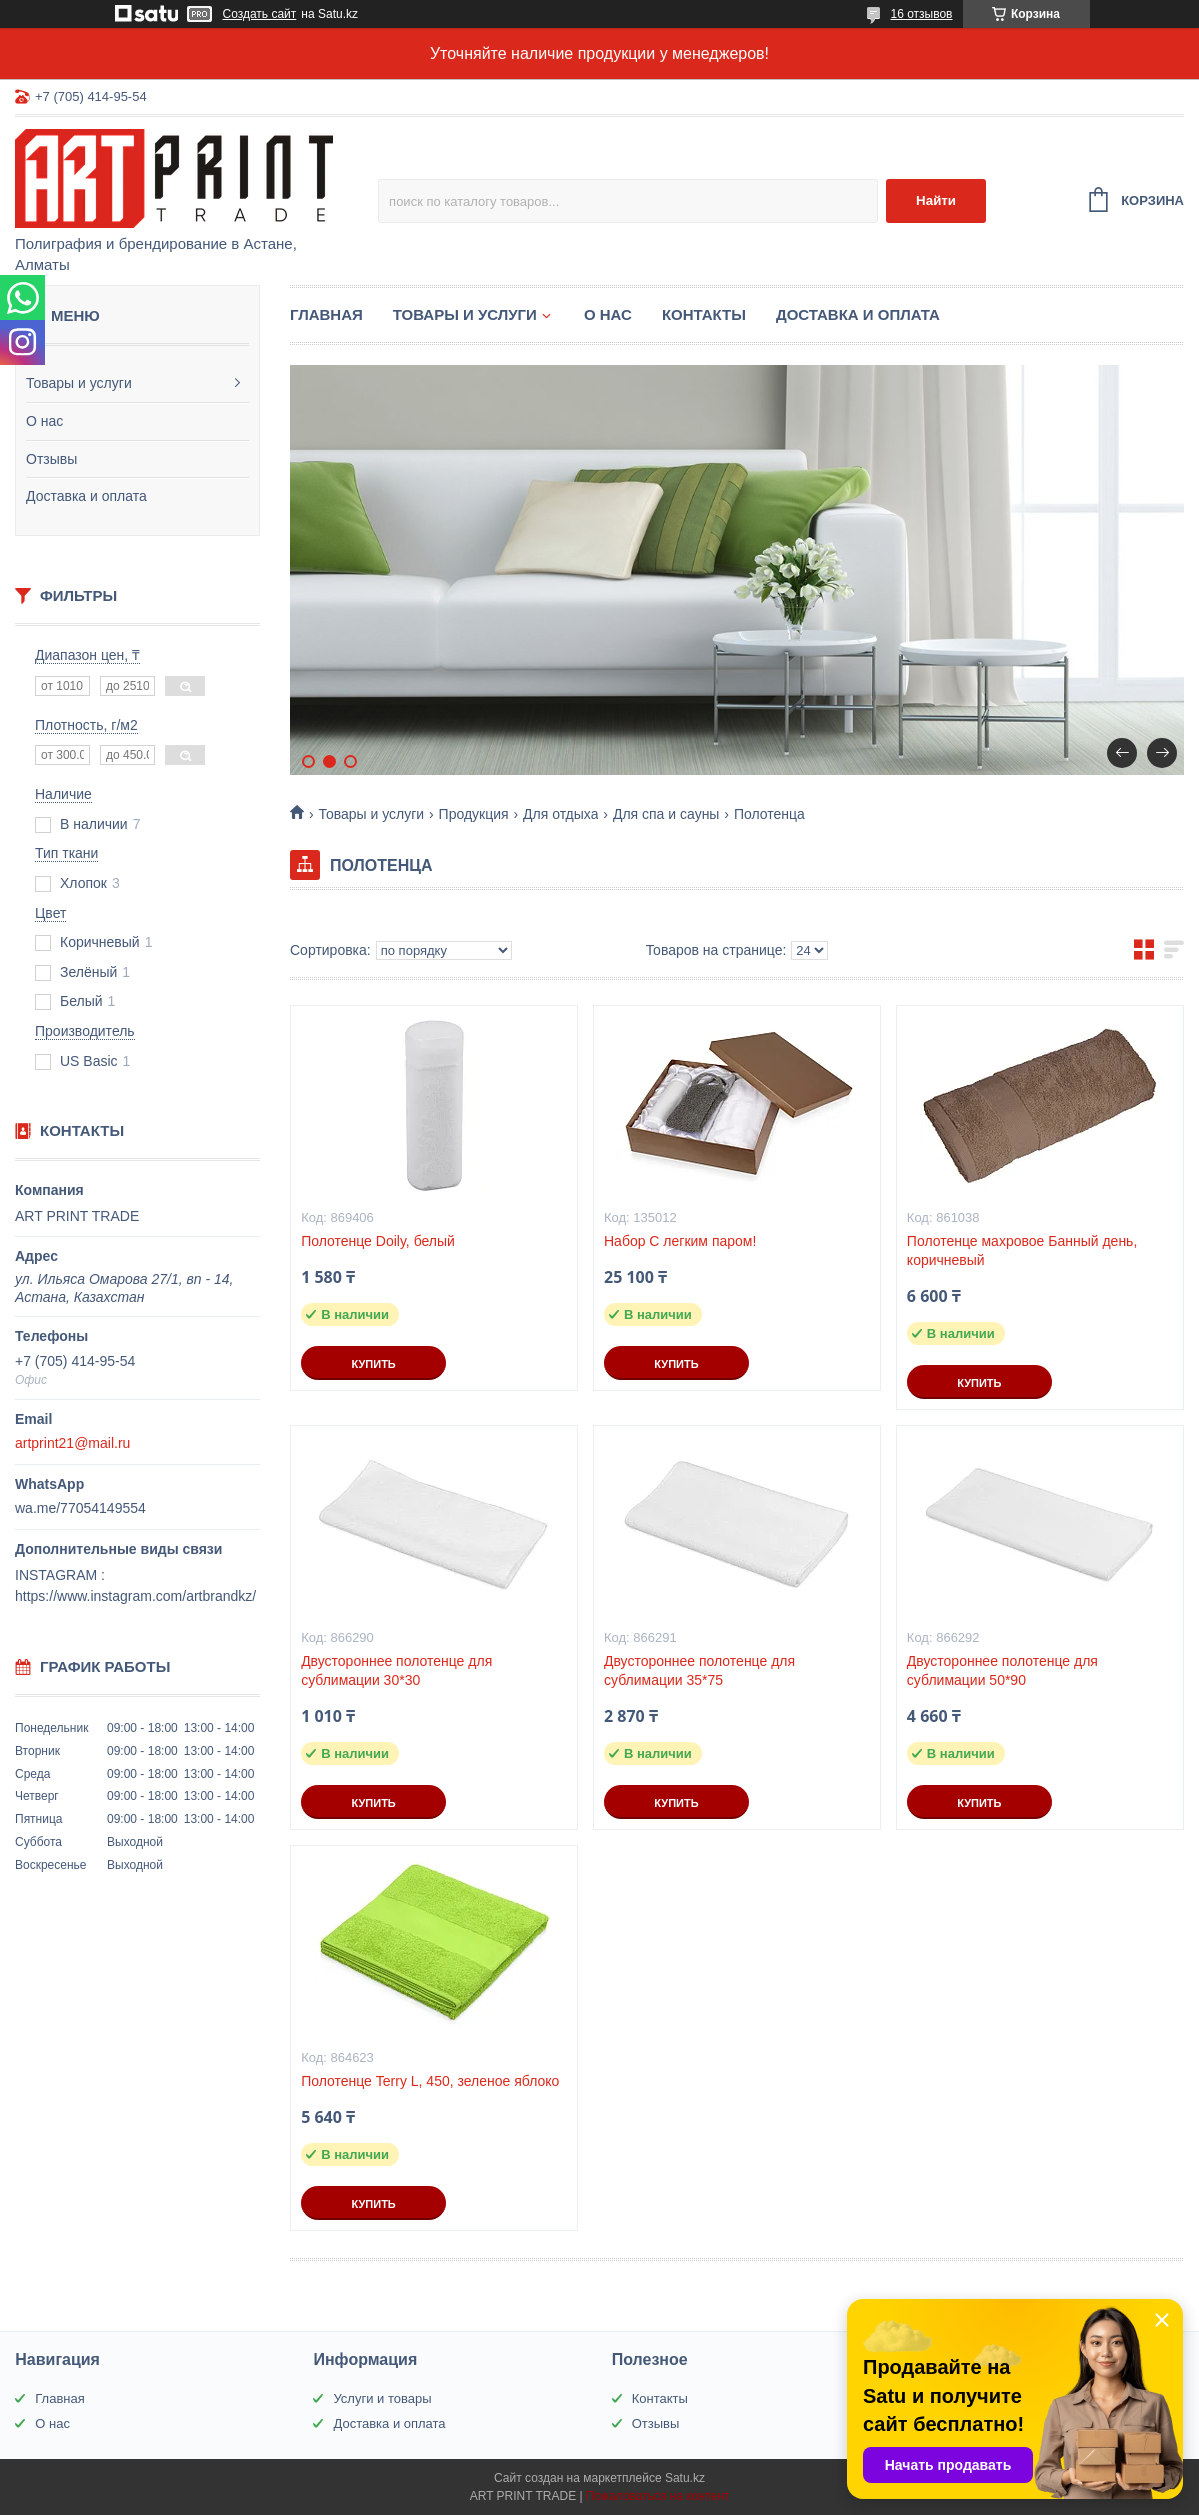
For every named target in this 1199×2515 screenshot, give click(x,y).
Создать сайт (260, 14)
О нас (44, 421)
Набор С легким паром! (680, 1241)
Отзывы (51, 459)
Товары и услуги (79, 383)
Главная (326, 314)
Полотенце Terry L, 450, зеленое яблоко (430, 2081)
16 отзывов (921, 14)
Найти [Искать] (936, 200)
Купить (373, 1364)
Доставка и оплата (86, 496)
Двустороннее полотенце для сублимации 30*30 (396, 1670)
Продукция (474, 814)
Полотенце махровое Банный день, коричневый (1022, 1250)
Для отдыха (560, 814)
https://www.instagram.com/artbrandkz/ (135, 1596)
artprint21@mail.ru (72, 1443)
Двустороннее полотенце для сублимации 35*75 (699, 1670)
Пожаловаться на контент (657, 2496)
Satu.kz (685, 2478)
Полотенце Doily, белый (378, 1241)
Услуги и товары (382, 2398)
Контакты (704, 314)
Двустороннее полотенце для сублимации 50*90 (1002, 1670)
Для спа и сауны (666, 814)
